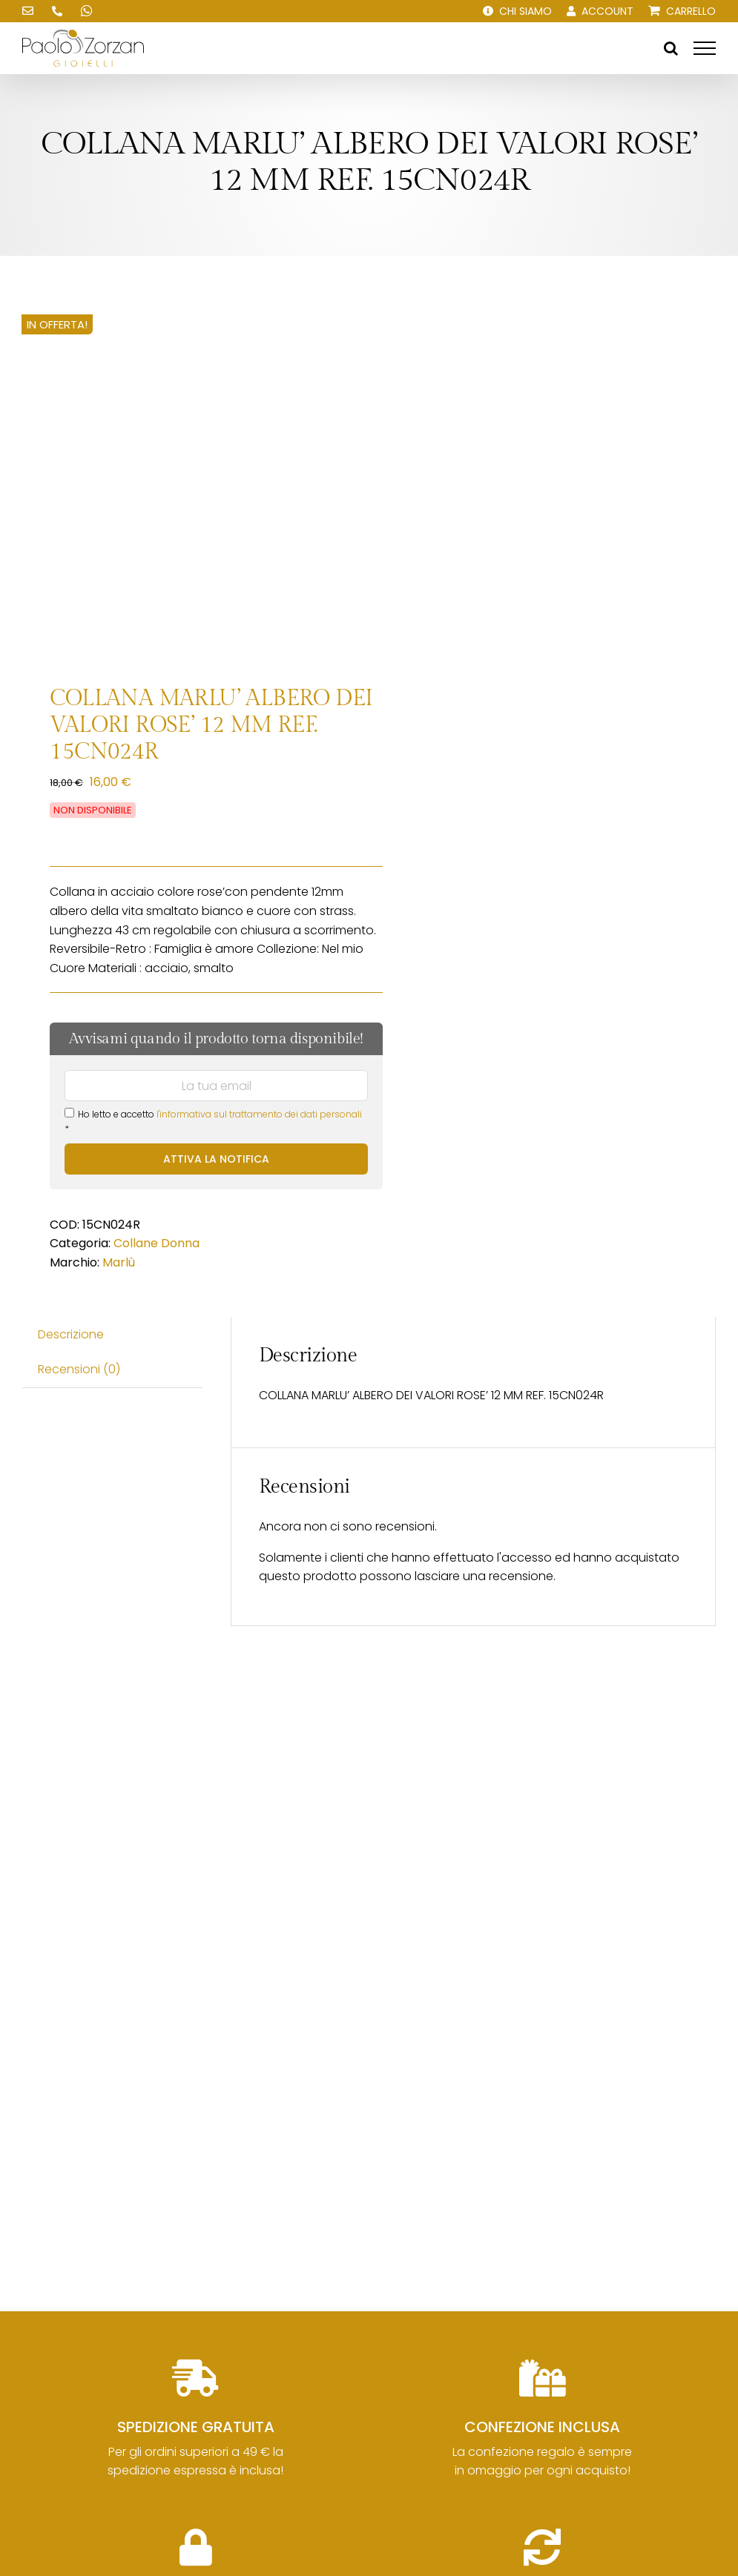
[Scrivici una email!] (27, 11)
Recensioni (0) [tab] (79, 1369)
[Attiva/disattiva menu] (704, 48)
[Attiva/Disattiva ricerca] (671, 48)
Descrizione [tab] (71, 1334)
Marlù (118, 1262)
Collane (135, 1243)
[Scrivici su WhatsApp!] (87, 11)
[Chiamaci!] (57, 11)
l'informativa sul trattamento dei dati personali (259, 1114)
